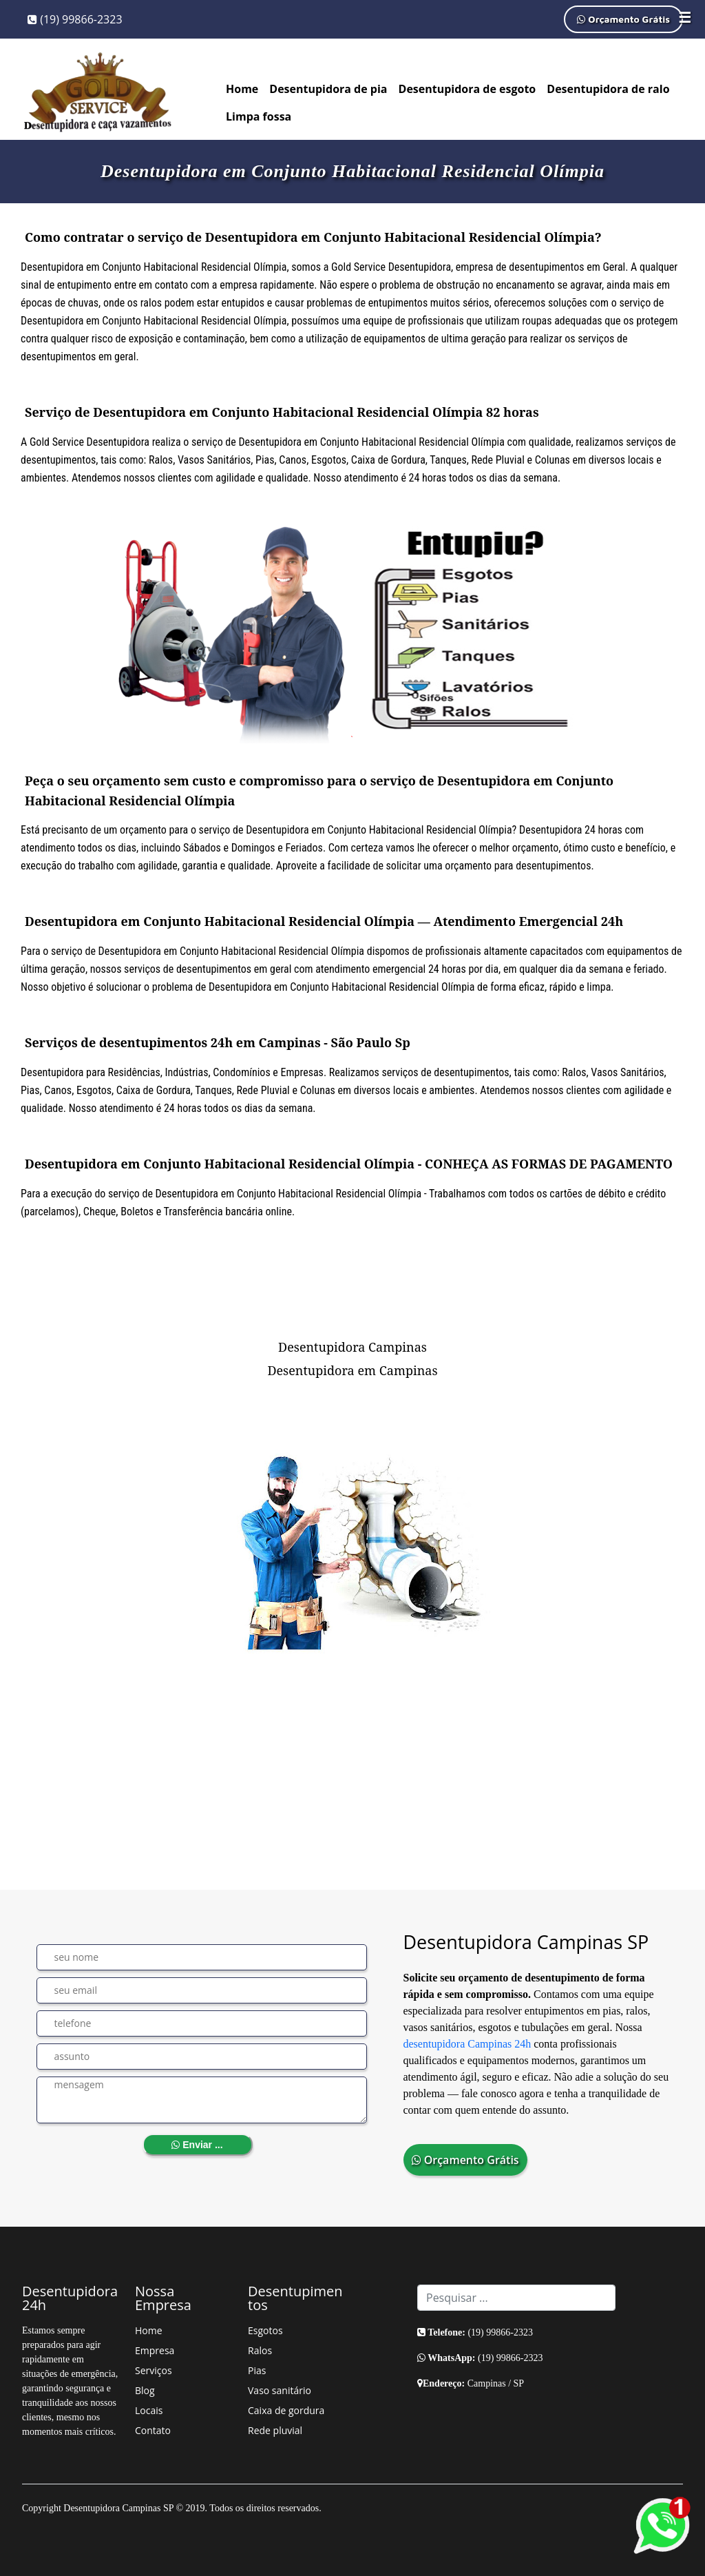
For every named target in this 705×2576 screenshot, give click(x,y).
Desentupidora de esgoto (467, 88)
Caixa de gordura (286, 2410)
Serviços (153, 2370)
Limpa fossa (258, 116)
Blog (145, 2390)
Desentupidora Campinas (352, 1347)
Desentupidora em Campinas (352, 1370)
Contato (153, 2430)
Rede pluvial (275, 2430)
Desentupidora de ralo (608, 88)
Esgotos (265, 2330)
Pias (257, 2370)
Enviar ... (196, 2144)
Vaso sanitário (279, 2390)
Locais (148, 2410)
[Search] (516, 2298)
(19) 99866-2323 (75, 19)
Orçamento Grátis (623, 19)
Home (242, 88)
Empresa (154, 2350)
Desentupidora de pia (328, 88)
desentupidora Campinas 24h (467, 2044)
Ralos (260, 2350)
